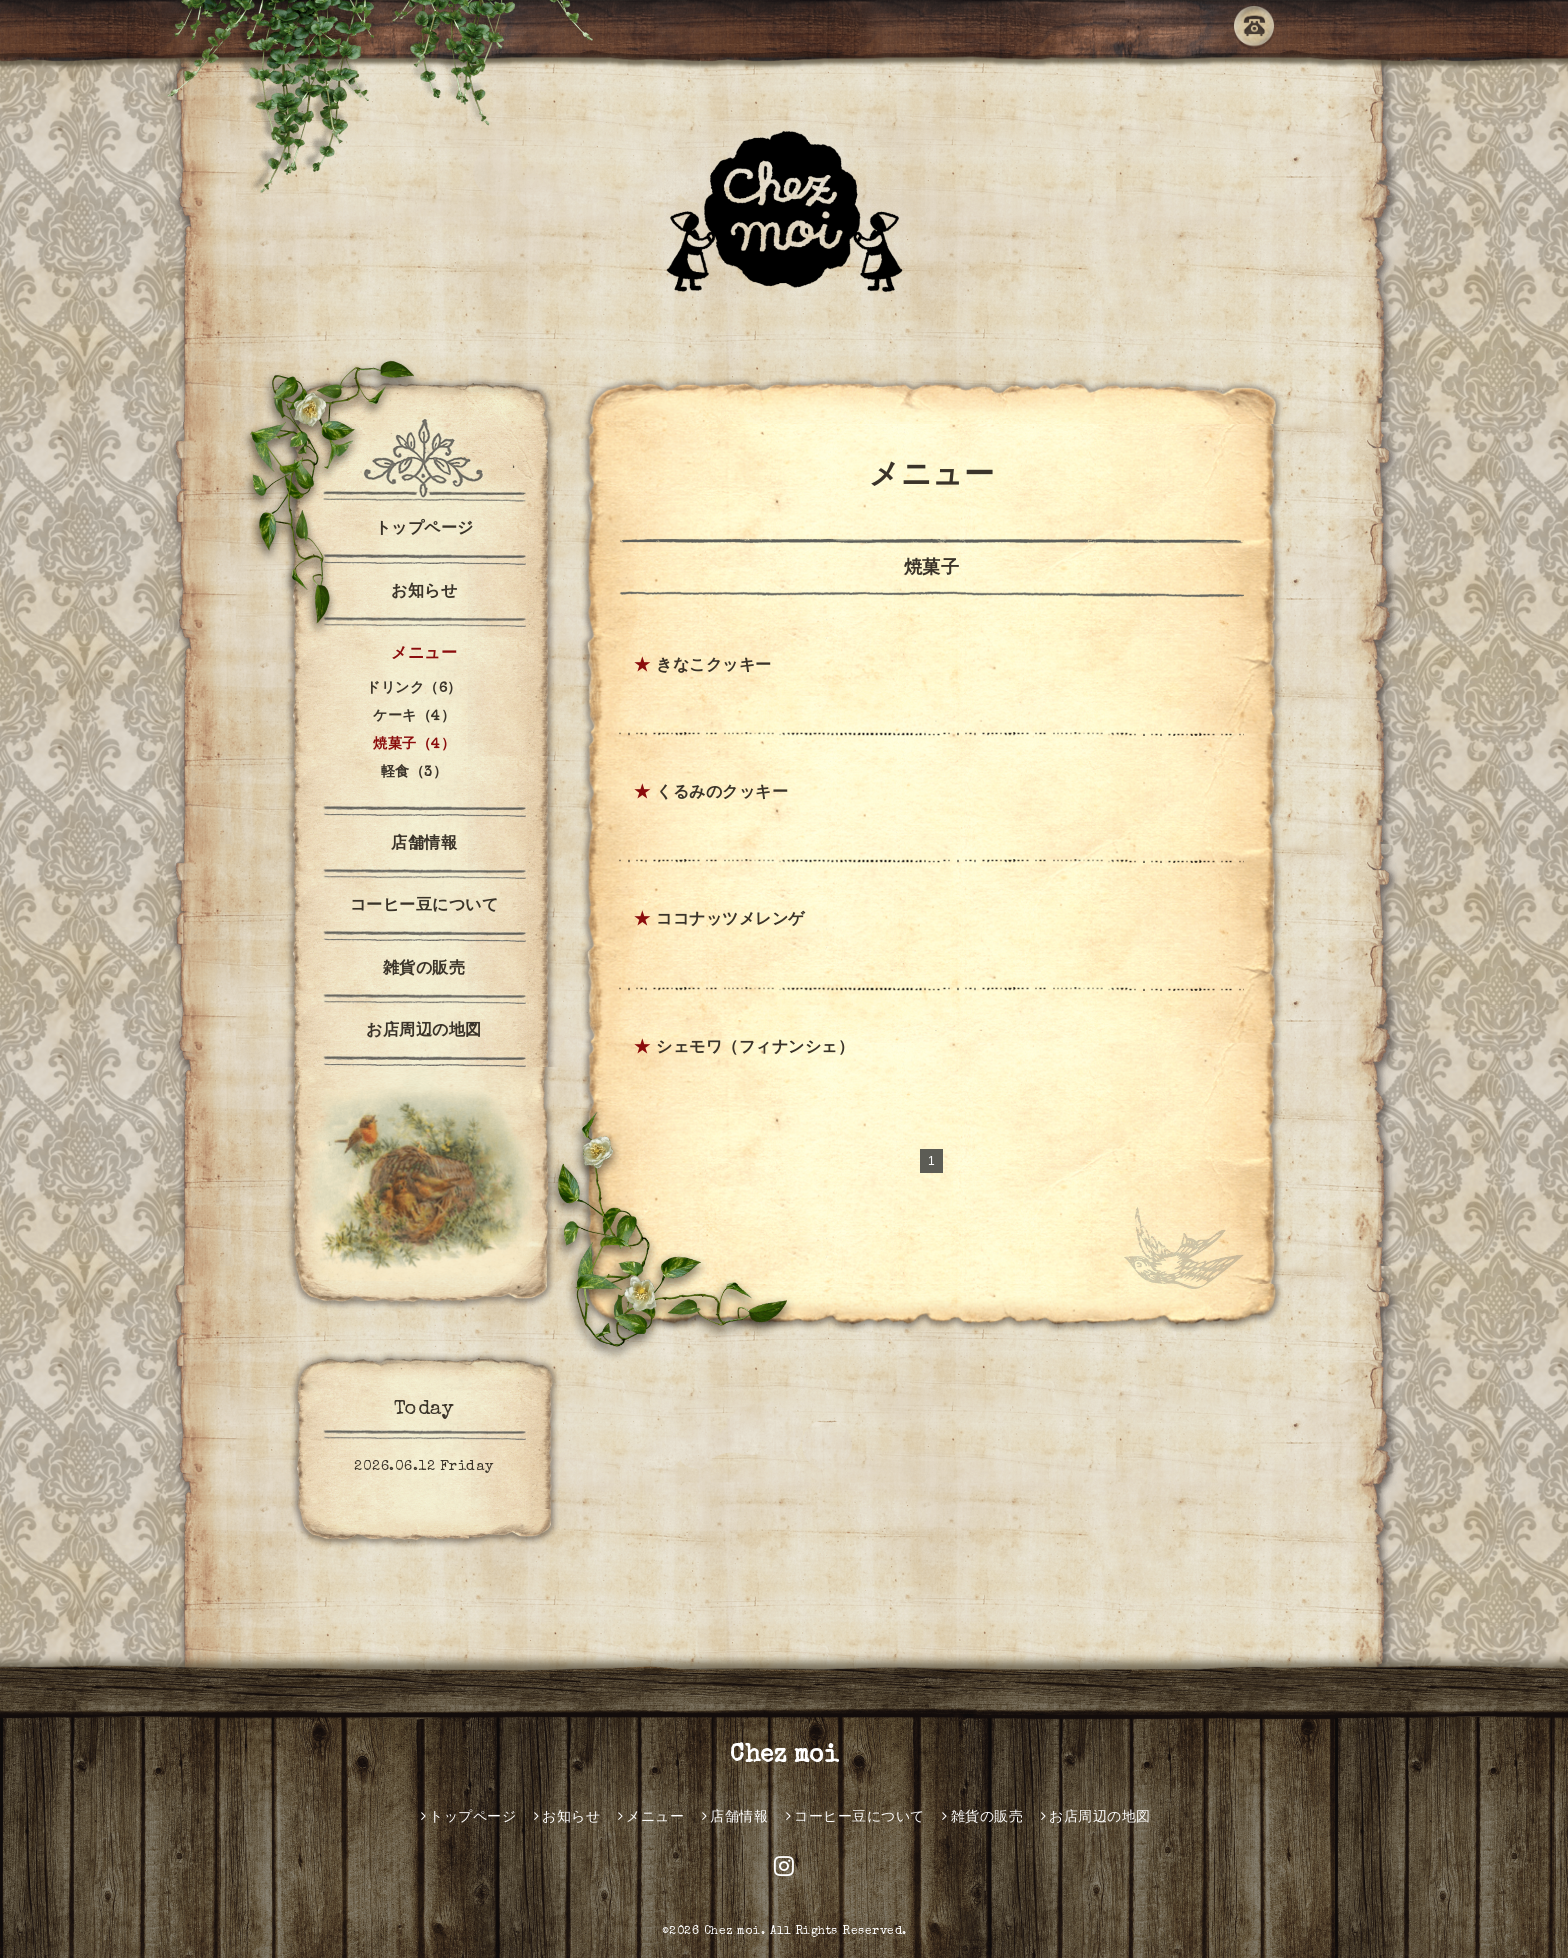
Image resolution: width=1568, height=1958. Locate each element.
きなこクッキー (714, 667)
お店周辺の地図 (424, 1032)
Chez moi (784, 1756)
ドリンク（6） (414, 689)
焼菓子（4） (414, 745)
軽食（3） (414, 773)
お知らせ (424, 593)
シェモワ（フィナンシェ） (755, 1049)
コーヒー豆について (424, 907)
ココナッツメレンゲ (730, 921)
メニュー (424, 655)
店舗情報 (424, 845)
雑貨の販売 (424, 970)
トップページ (424, 530)
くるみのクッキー (722, 794)
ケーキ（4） (414, 717)
